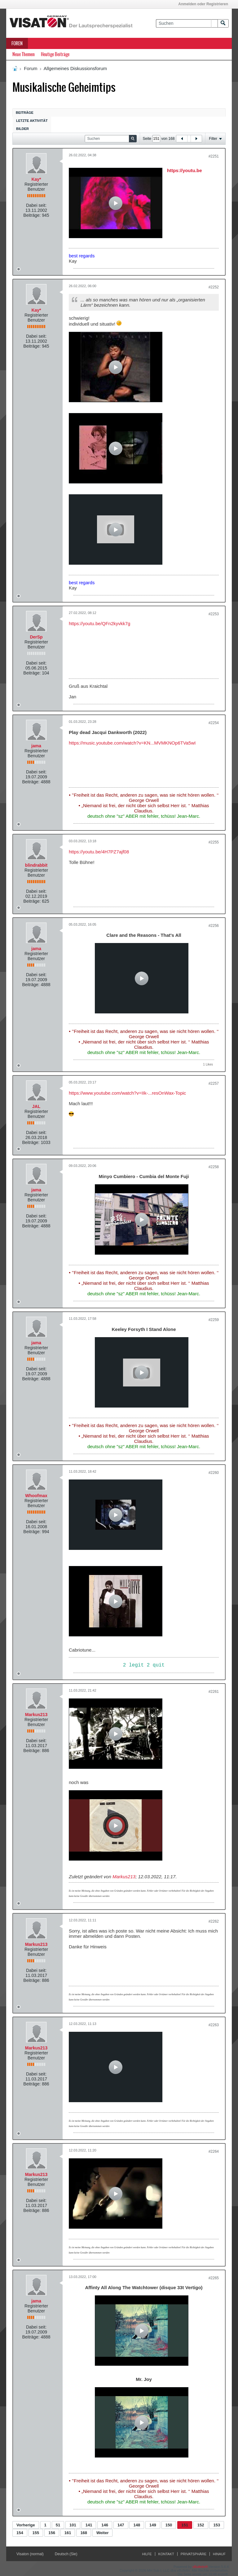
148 (136, 2525)
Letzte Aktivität (32, 120)
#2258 (214, 1167)
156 (51, 2532)
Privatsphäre (193, 2554)
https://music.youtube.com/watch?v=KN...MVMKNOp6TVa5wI (132, 742)
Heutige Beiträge (55, 54)
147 (120, 2525)
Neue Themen (23, 54)
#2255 (214, 842)
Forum (30, 68)
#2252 (214, 287)
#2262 (214, 1921)
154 (19, 2532)
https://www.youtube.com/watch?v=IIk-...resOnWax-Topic (127, 1093)
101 (72, 2525)
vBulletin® (200, 2567)
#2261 (214, 1691)
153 (216, 2525)
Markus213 (36, 1714)
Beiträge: (32, 215)
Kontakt (166, 2554)
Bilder (22, 129)
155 (36, 2532)
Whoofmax (36, 1495)
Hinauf (219, 2554)
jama (36, 745)
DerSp (36, 636)
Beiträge (24, 112)
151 (184, 2525)
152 (200, 2525)
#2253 (214, 614)
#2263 (214, 2025)
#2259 (214, 1320)
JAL (36, 1106)
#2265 (214, 2278)
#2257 (214, 1083)
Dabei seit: (36, 205)
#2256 (214, 925)
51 (58, 2525)
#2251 (214, 156)
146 (104, 2525)
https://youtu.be (184, 170)
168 (83, 2532)
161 (67, 2532)
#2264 (214, 2151)
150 (168, 2525)
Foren (17, 43)
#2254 (214, 723)
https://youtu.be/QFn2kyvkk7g (99, 623)
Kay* (36, 179)
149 (152, 2525)
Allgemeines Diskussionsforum (75, 68)
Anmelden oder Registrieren (203, 4)
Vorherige (25, 2525)
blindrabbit (36, 865)
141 (89, 2525)
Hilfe (147, 2554)
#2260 (214, 1472)
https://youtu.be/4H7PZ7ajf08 (99, 851)
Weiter (102, 2532)
